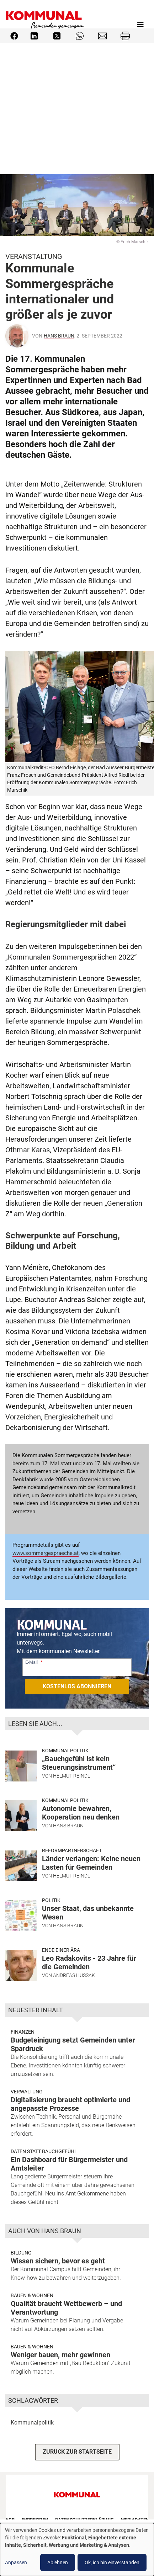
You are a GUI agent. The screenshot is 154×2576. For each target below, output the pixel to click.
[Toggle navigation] (140, 24)
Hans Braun (59, 336)
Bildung (21, 2253)
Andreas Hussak (74, 1975)
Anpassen (16, 2562)
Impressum (35, 2519)
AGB (10, 2519)
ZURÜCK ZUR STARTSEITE (77, 2451)
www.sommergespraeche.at (45, 1553)
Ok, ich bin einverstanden (112, 2562)
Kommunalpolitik (65, 1750)
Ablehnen (57, 2562)
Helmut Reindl (71, 1776)
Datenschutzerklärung (84, 2519)
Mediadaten (135, 2519)
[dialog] (77, 2549)
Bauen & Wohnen (32, 2295)
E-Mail (31, 1662)
